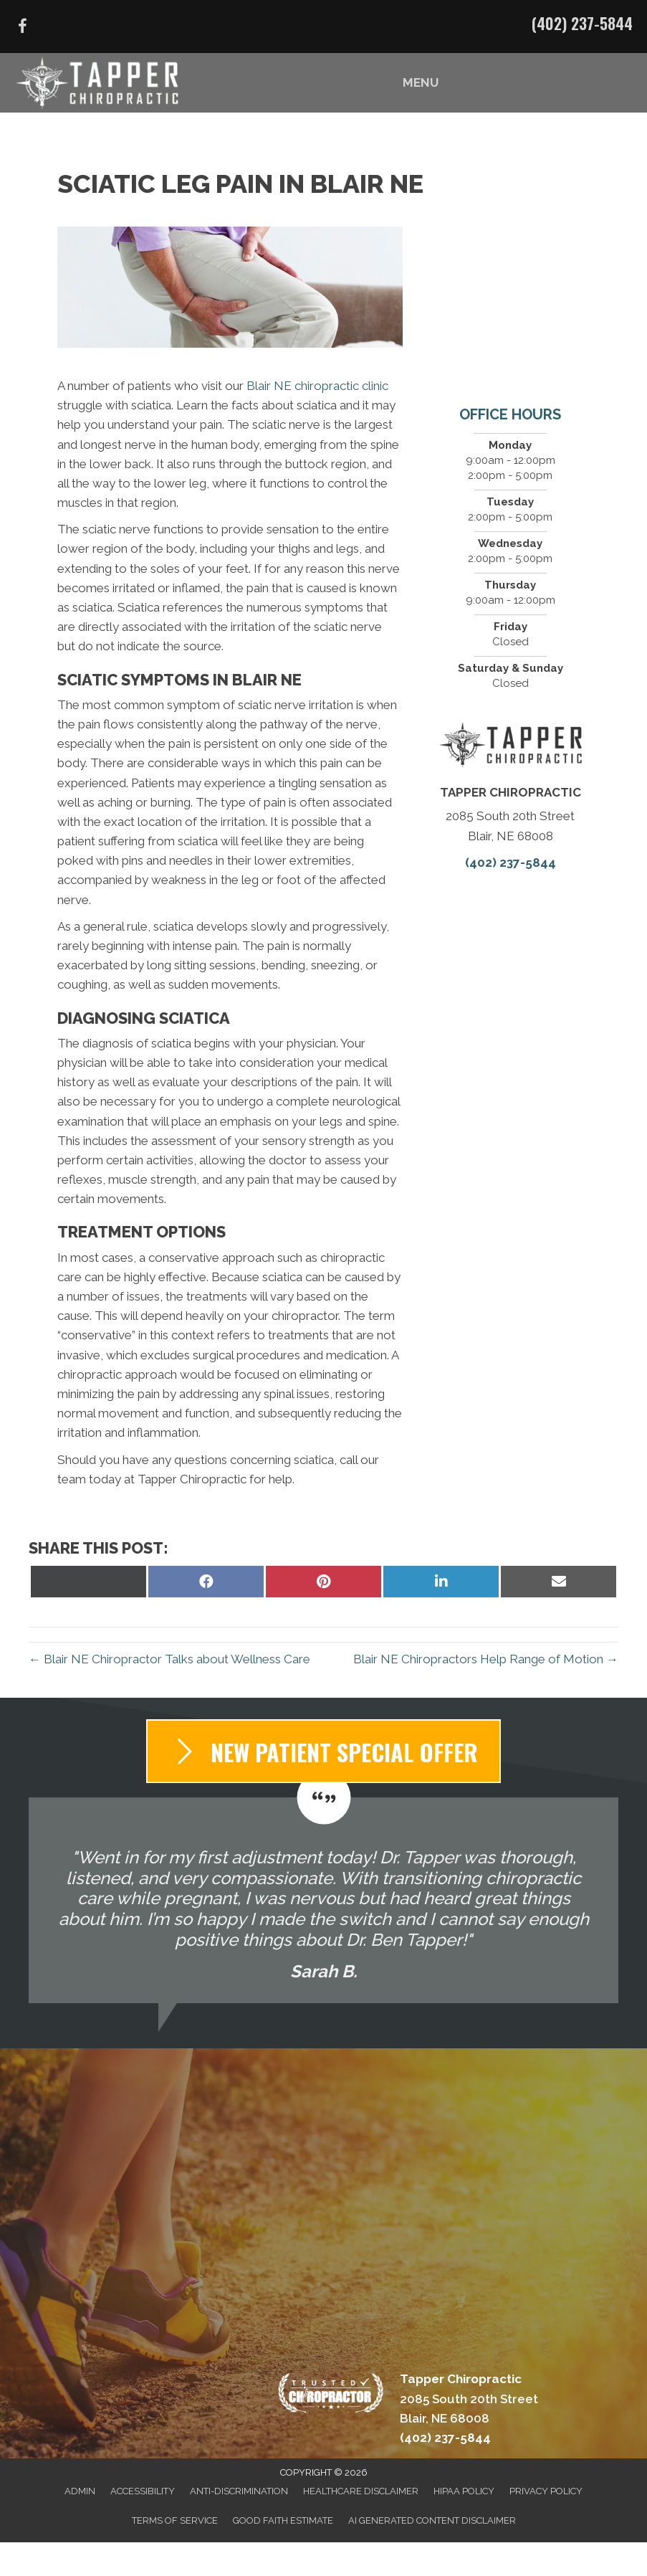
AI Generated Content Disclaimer (432, 2520)
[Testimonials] (323, 1900)
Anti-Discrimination (239, 2491)
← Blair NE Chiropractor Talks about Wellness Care (169, 1659)
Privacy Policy (546, 2491)
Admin (79, 2491)
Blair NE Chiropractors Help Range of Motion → (485, 1659)
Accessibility (142, 2491)
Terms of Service (175, 2520)
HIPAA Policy (463, 2491)
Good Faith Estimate (283, 2520)
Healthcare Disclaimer (360, 2491)
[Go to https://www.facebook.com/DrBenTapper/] (22, 28)
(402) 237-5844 (582, 22)
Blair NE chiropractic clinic (317, 386)
